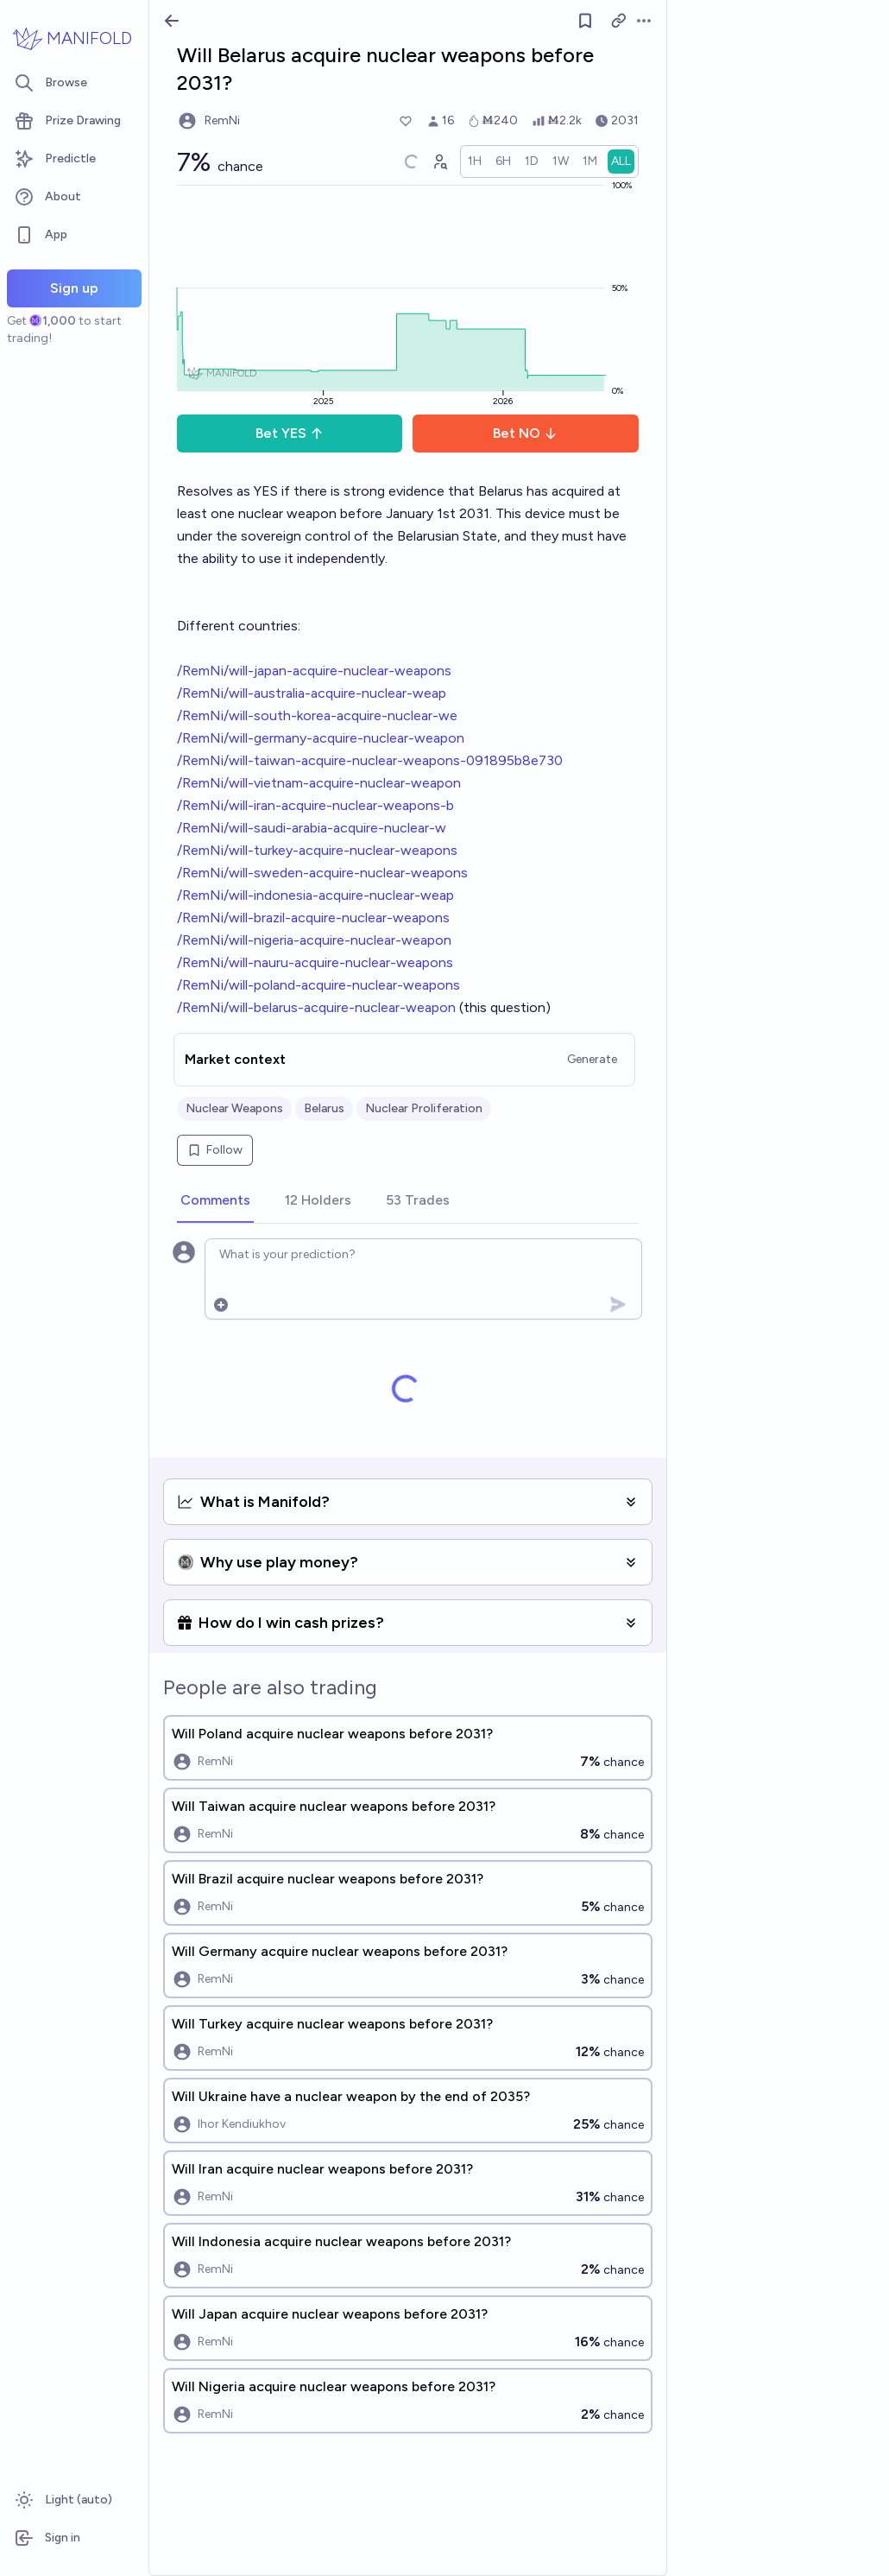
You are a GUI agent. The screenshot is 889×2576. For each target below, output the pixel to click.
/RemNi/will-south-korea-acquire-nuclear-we (317, 715)
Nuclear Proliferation (423, 1108)
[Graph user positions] (439, 161)
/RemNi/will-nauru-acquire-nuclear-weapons (315, 962)
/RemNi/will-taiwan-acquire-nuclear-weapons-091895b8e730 (370, 760)
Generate (592, 1059)
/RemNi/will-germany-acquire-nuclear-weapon (320, 738)
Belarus (324, 1108)
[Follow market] (585, 21)
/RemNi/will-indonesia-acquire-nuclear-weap (315, 895)
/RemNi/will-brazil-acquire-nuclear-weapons (313, 917)
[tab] (215, 1201)
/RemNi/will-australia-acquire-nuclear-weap (311, 693)
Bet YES (289, 433)
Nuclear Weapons (234, 1108)
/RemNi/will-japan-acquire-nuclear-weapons (314, 670)
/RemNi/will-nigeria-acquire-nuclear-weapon (314, 940)
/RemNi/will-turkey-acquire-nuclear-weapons (317, 850)
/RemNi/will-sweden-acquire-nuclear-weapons (322, 872)
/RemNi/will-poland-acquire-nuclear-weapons (318, 985)
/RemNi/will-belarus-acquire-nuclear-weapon (316, 1007)
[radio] (474, 161)
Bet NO (525, 433)
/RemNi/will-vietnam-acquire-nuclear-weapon (319, 783)
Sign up (74, 288)
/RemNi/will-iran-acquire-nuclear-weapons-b (315, 805)
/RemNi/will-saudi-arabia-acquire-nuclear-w (311, 828)
